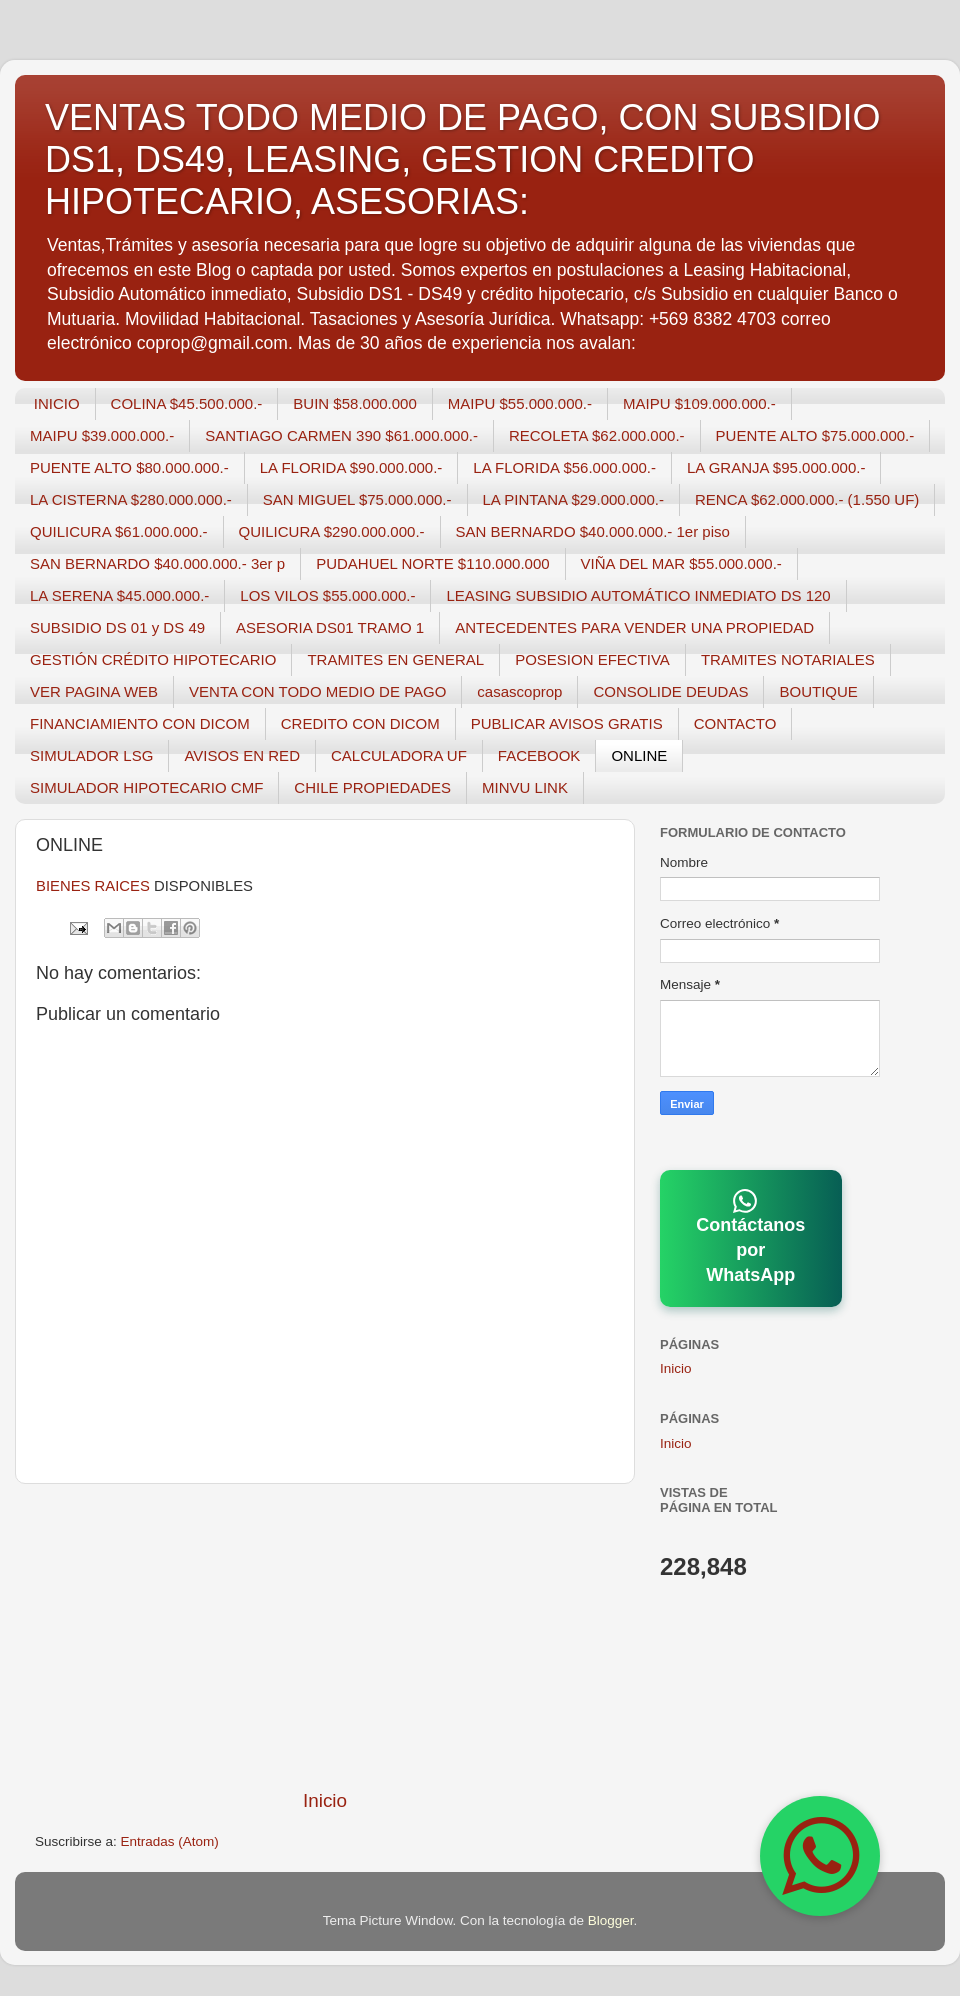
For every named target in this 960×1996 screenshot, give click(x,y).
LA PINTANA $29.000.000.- (574, 499)
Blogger (611, 1920)
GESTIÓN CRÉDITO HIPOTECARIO (153, 659)
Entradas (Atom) (170, 1841)
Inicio (325, 1800)
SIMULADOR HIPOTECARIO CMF (146, 787)
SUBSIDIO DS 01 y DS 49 (117, 627)
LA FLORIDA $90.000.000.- (351, 467)
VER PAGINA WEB (94, 691)
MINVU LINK (525, 787)
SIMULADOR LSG (91, 755)
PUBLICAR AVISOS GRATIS (567, 723)
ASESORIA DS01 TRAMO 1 (330, 627)
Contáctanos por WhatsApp (750, 1237)
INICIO (57, 403)
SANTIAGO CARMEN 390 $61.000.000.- (341, 435)
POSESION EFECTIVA (592, 659)
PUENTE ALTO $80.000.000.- (129, 467)
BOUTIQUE (818, 691)
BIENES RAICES (93, 886)
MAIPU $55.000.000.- (520, 403)
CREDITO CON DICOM (360, 723)
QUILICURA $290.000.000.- (332, 531)
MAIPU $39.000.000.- (102, 435)
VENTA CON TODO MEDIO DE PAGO (317, 691)
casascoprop (519, 691)
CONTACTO (735, 723)
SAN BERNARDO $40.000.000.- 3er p (157, 563)
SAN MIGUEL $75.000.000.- (357, 499)
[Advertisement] (325, 1636)
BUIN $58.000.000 (354, 403)
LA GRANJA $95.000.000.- (776, 467)
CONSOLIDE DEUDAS (670, 691)
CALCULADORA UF (399, 755)
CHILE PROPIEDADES (372, 787)
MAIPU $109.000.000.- (699, 403)
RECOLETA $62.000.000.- (597, 435)
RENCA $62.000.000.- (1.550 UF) (807, 499)
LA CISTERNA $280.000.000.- (131, 499)
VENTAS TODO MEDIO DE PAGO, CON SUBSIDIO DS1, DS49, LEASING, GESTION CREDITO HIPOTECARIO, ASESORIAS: (462, 159)
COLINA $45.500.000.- (187, 403)
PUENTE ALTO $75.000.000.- (815, 435)
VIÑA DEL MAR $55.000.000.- (681, 563)
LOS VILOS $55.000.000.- (327, 595)
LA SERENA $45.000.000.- (119, 595)
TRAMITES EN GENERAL (395, 659)
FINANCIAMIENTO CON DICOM (140, 723)
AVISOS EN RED (242, 755)
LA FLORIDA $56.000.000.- (564, 467)
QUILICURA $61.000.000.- (119, 531)
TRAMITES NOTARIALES (788, 659)
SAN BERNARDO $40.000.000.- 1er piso (593, 531)
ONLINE (639, 755)
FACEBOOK (539, 755)
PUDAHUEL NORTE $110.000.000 (432, 563)
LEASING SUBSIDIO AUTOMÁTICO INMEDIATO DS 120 (638, 595)
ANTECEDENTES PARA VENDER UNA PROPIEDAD (634, 627)
